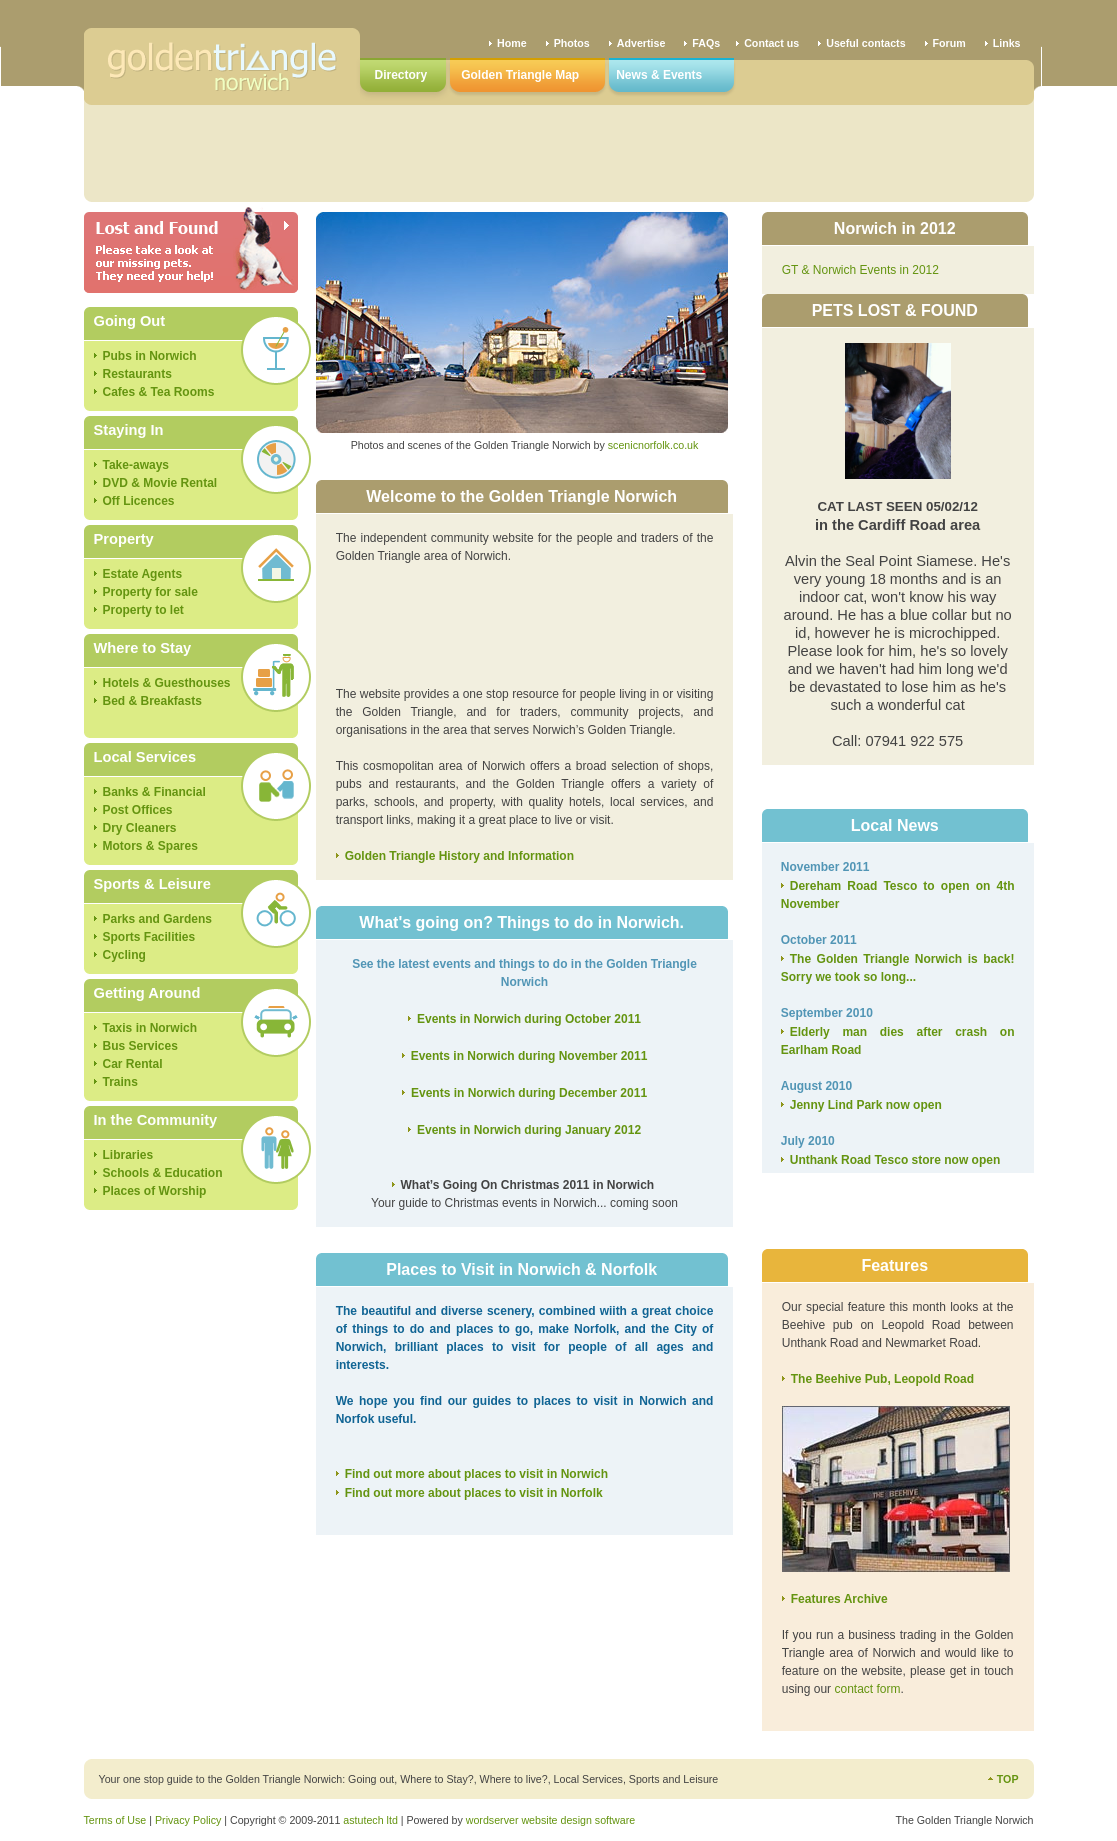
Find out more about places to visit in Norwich (476, 1474)
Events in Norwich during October (529, 1019)
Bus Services (140, 1046)
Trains (120, 1082)
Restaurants (137, 374)
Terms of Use (115, 1820)
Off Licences (139, 501)
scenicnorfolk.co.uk (653, 445)
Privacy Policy (188, 1820)
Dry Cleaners (140, 828)
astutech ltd (370, 1820)
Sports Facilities (149, 937)
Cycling (124, 955)
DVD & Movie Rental (160, 483)
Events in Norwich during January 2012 (529, 1130)
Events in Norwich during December (529, 1093)
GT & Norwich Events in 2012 (860, 270)
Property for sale (150, 592)
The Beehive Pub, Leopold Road (882, 1379)
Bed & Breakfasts (152, 701)
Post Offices (138, 810)
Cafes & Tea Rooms (159, 392)
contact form (867, 1689)
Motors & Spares (150, 846)
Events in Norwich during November (529, 1056)
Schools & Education (163, 1173)
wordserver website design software (550, 1820)
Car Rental (133, 1064)
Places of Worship (155, 1191)
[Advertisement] (559, 150)
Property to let (143, 610)
